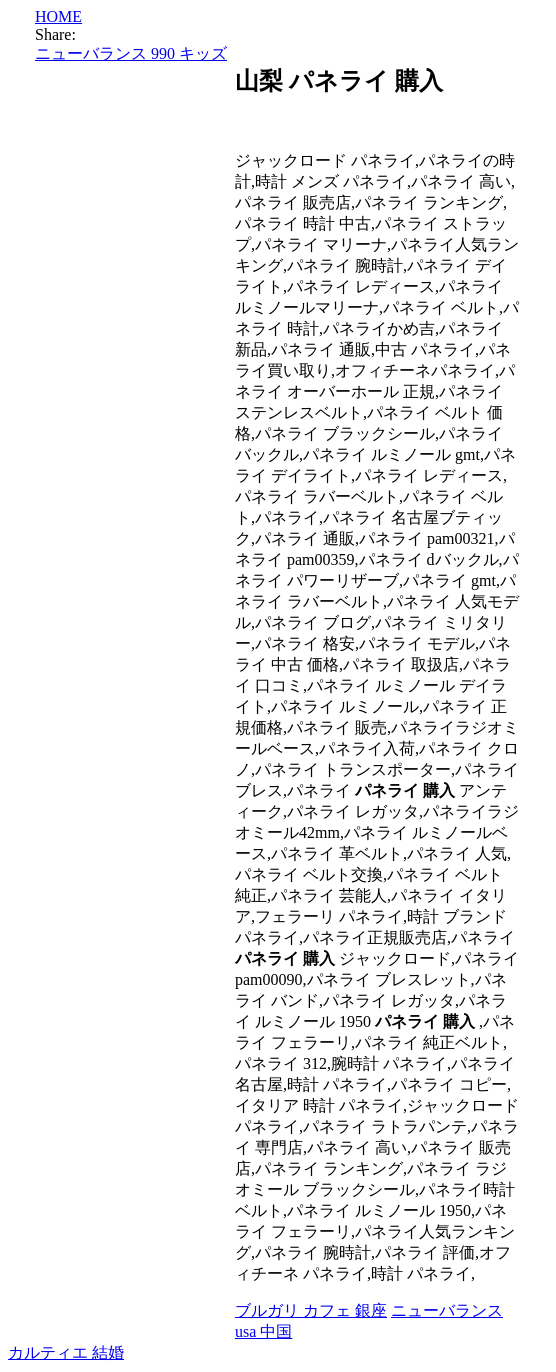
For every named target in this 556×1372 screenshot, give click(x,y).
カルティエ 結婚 (66, 1352)
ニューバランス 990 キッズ (131, 53)
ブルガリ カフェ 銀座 (311, 1310)
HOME (58, 16)
